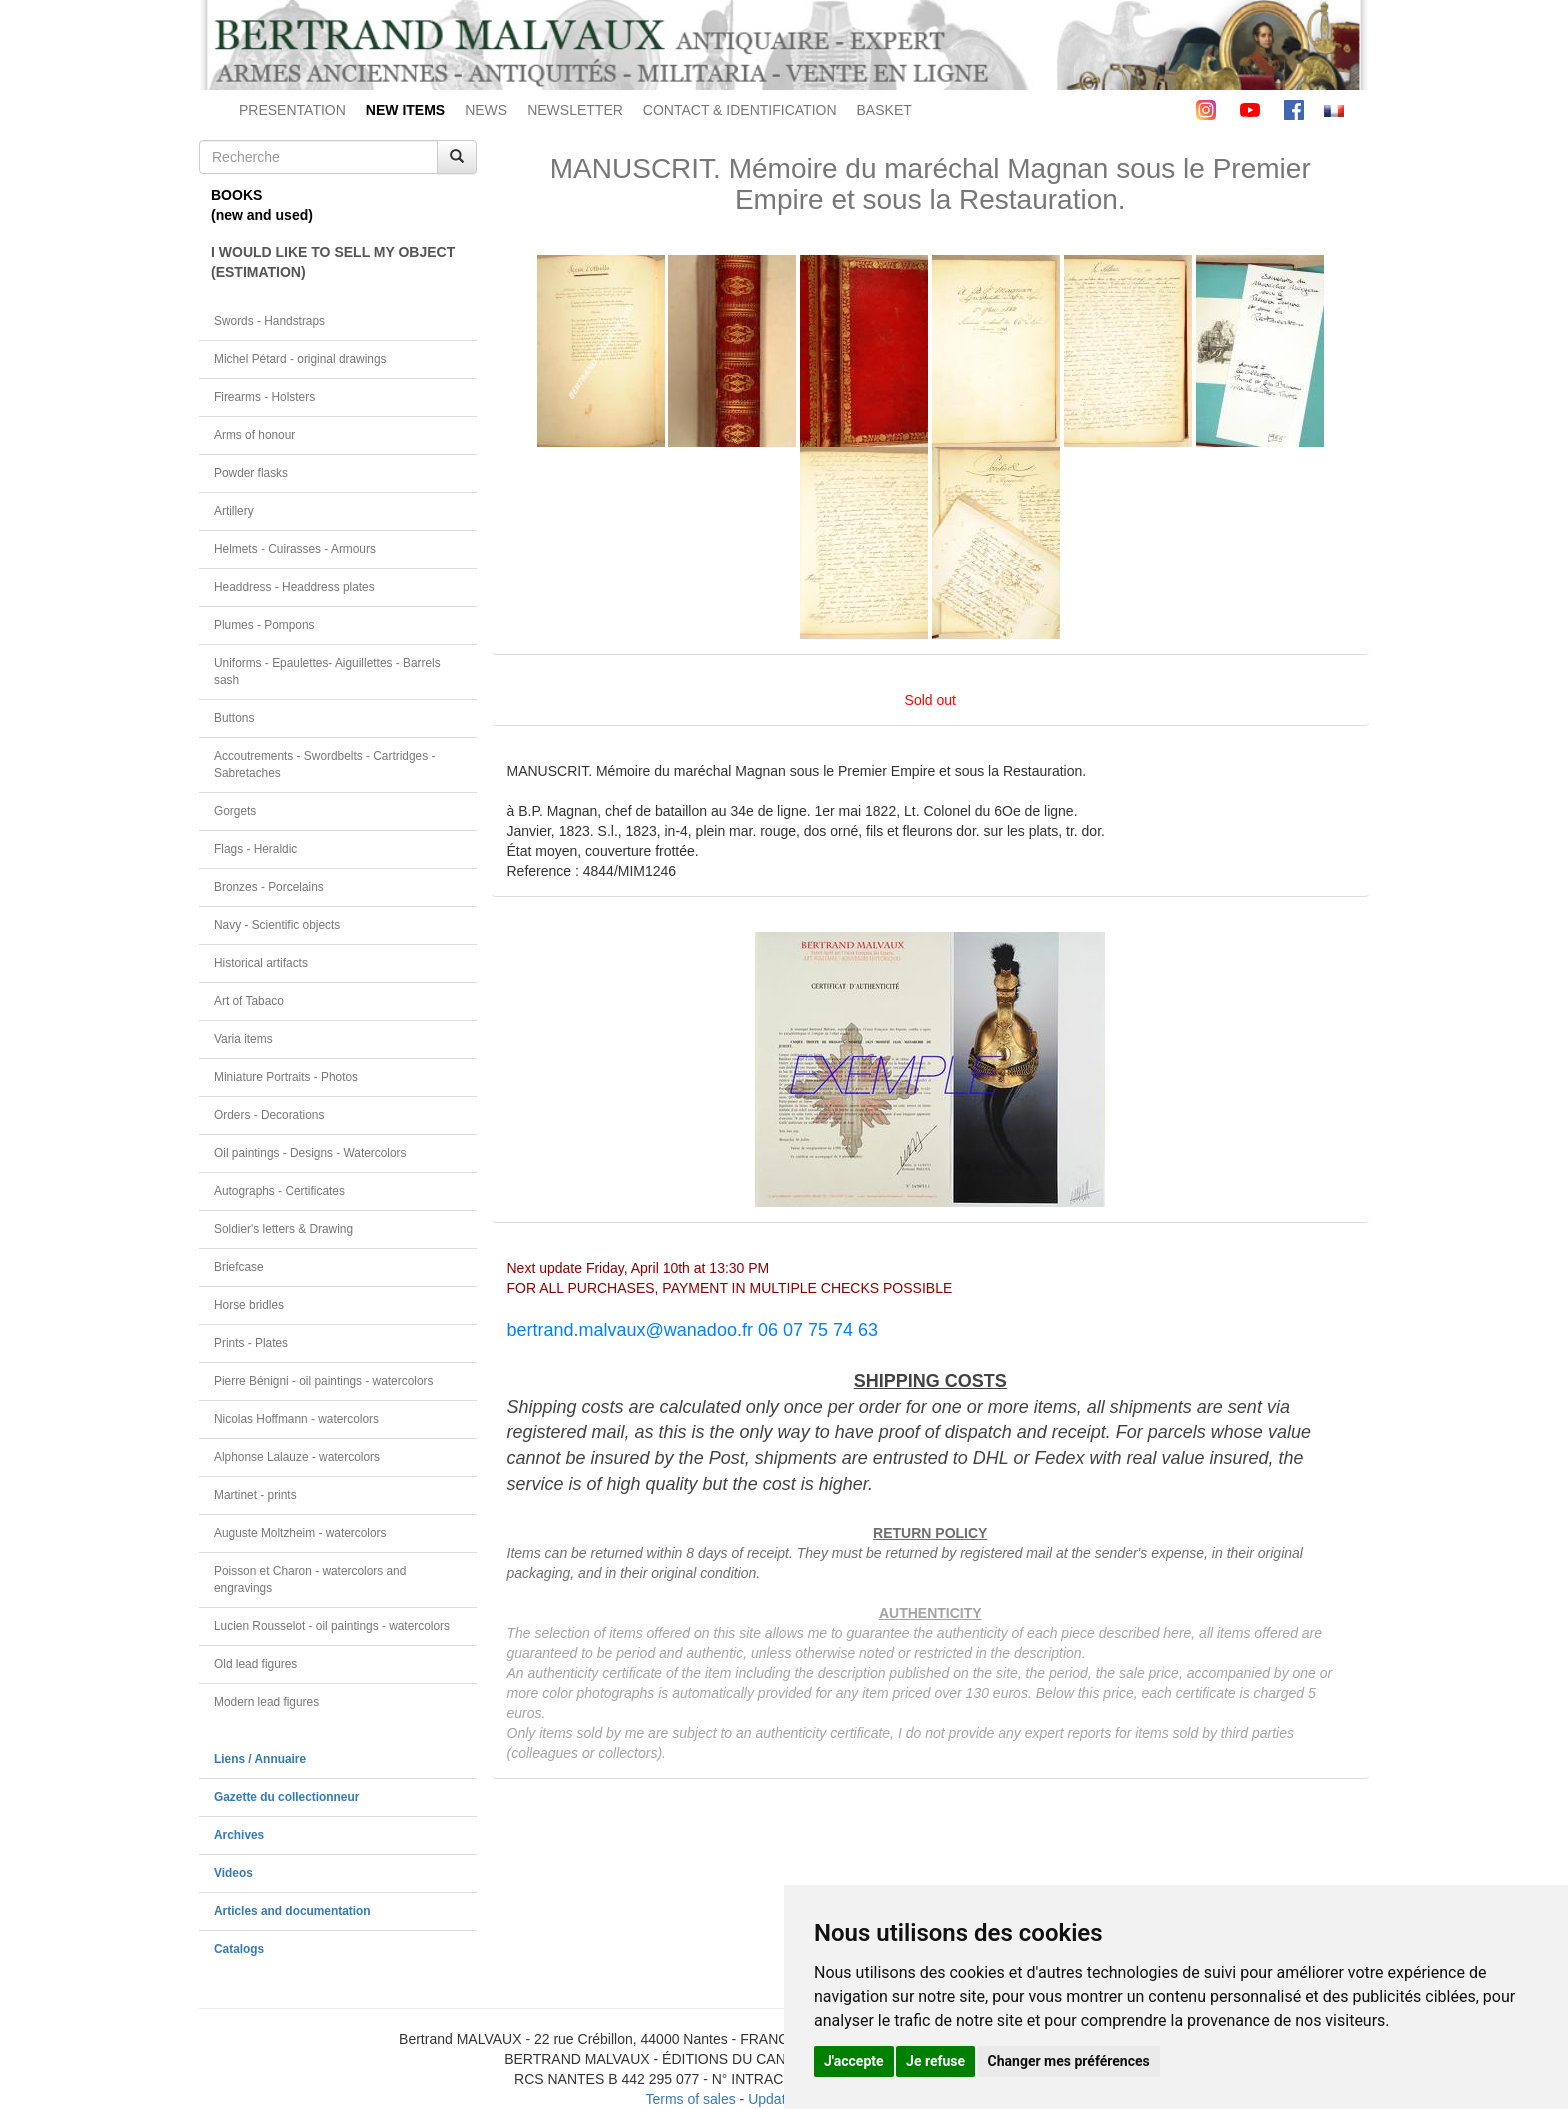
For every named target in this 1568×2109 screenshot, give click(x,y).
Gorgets (235, 811)
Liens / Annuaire (260, 1759)
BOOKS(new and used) (262, 205)
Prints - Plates (251, 1343)
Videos (233, 1873)
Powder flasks (251, 473)
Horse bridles (249, 1305)
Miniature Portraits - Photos (286, 1077)
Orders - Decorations (269, 1115)
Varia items (243, 1039)
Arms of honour (254, 435)
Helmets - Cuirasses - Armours (295, 549)
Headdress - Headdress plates (294, 587)
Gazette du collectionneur (286, 1797)
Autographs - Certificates (279, 1191)
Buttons (234, 718)
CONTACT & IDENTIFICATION (740, 110)
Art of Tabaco (249, 1001)
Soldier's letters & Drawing (283, 1229)
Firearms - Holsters (264, 397)
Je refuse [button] (935, 2061)
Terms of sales (690, 2099)
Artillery (234, 511)
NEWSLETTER (575, 110)
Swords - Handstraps (269, 321)
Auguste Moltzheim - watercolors (300, 1533)
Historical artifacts (261, 963)
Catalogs (239, 1949)
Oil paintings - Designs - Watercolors (310, 1153)
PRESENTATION (292, 110)
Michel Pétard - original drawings (300, 359)
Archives (239, 1835)
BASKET (884, 110)
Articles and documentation (292, 1911)
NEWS (486, 110)
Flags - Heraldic (255, 849)
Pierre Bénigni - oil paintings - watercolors (323, 1381)
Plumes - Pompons (264, 625)
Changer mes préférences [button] (1069, 2061)
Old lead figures (255, 1664)
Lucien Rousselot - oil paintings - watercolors (332, 1626)
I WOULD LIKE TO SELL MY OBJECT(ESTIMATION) (333, 262)
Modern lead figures (266, 1702)
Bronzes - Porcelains (269, 887)
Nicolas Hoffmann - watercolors (296, 1419)
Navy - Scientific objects (277, 925)
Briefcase (239, 1267)
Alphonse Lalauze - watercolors (297, 1457)
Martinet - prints (255, 1495)
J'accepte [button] (854, 2061)
